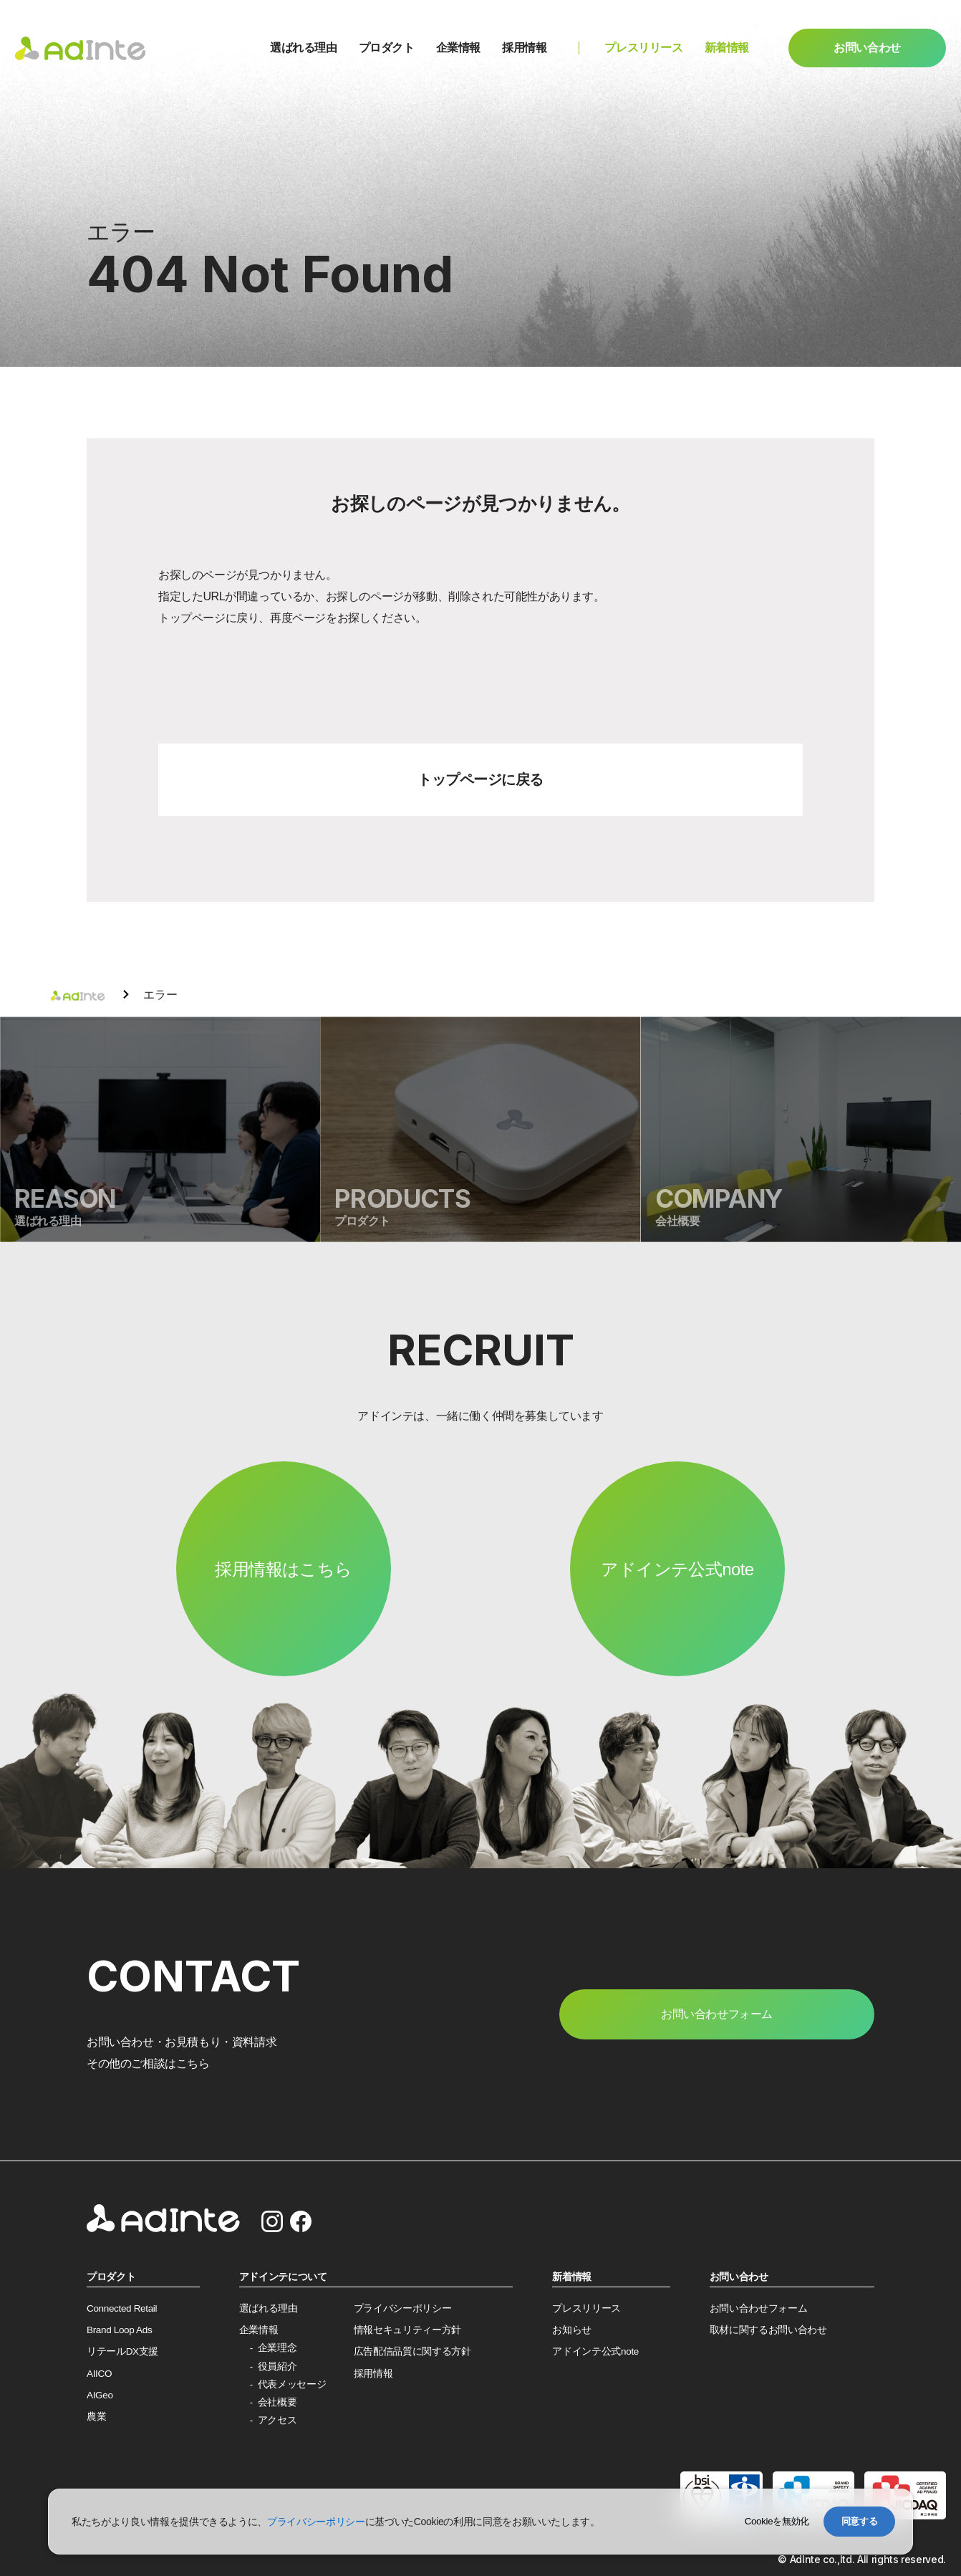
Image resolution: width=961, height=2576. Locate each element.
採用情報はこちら (283, 1569)
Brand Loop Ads (119, 2330)
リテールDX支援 (122, 2351)
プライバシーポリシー (403, 2308)
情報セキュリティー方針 (407, 2330)
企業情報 (458, 48)
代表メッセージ (292, 2384)
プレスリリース (643, 48)
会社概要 (277, 2402)
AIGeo (100, 2395)
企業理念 (277, 2347)
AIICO (99, 2373)
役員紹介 (277, 2366)
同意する (859, 2521)
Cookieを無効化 (777, 2521)
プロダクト (387, 48)
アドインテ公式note (677, 1569)
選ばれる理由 (303, 48)
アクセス (277, 2420)
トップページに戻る (480, 779)
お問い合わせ (867, 48)
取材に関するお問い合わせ (768, 2330)
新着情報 (727, 48)
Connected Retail (122, 2308)
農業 (96, 2416)
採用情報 (524, 48)
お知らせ (571, 2330)
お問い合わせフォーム (759, 2308)
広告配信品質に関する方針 (412, 2351)
